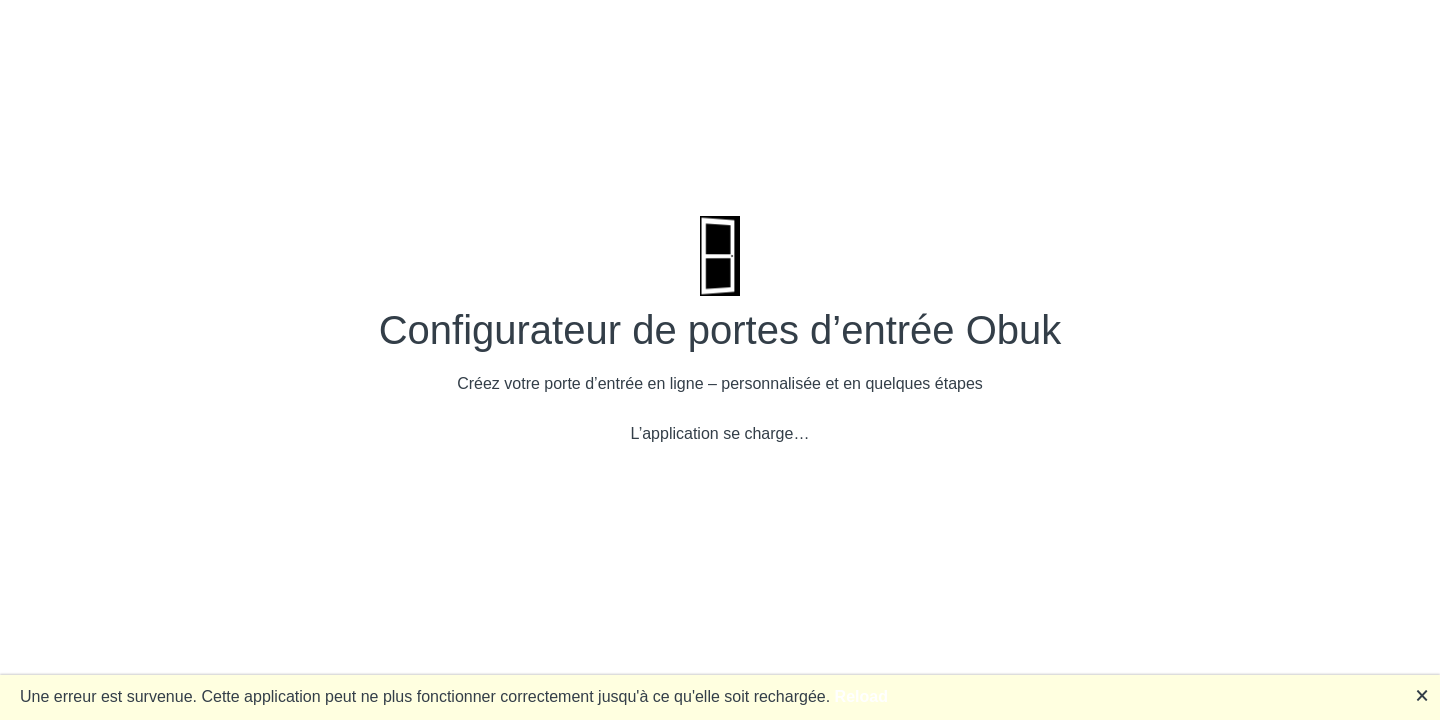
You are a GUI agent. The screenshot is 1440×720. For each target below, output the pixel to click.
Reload (861, 696)
